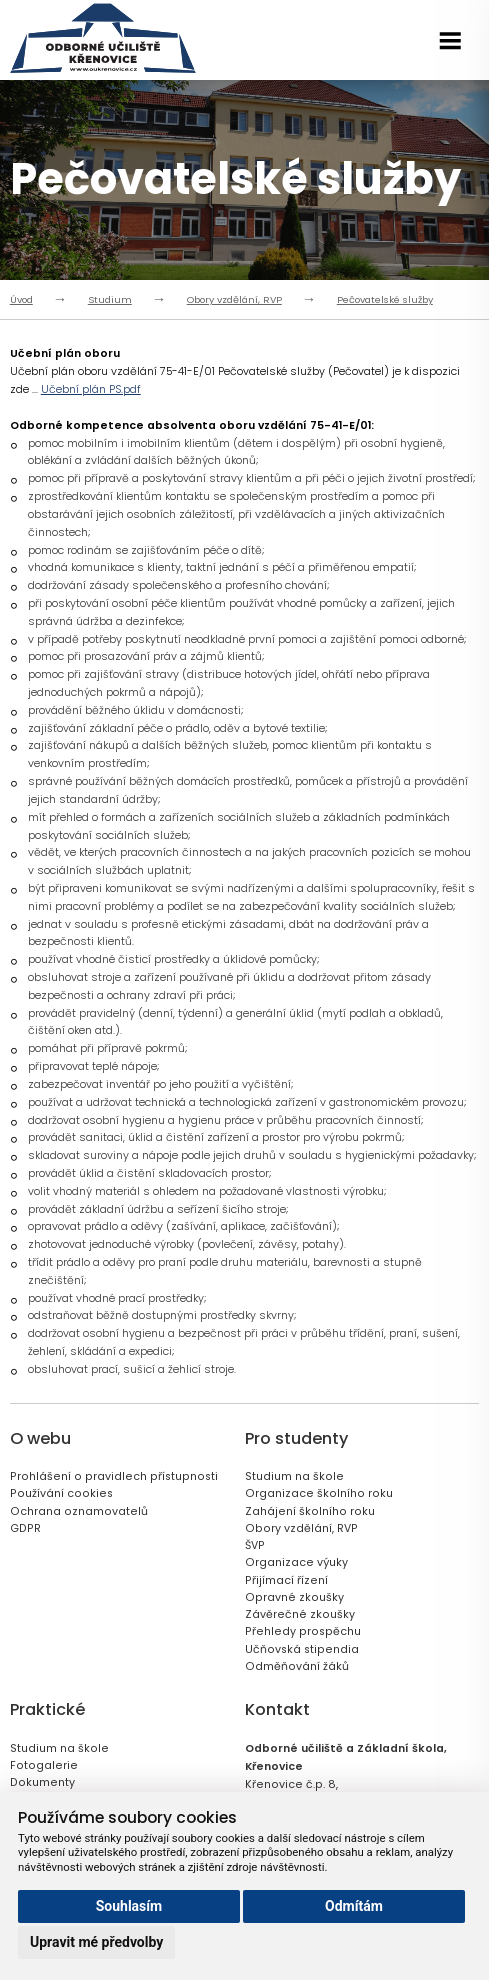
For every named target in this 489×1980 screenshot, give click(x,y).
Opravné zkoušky (294, 1597)
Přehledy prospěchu (303, 1631)
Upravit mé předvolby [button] (96, 1942)
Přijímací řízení (286, 1580)
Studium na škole (294, 1476)
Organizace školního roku (319, 1493)
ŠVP (255, 1545)
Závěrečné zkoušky (300, 1614)
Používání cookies (61, 1493)
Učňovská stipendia (302, 1649)
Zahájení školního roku (310, 1511)
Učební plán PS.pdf (91, 389)
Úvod (21, 299)
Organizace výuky (296, 1562)
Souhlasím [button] (129, 1906)
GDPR (25, 1528)
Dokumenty (42, 1782)
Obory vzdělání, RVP (234, 299)
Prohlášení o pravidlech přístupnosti (114, 1476)
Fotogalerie (44, 1765)
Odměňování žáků (297, 1666)
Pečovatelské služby (385, 299)
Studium (110, 299)
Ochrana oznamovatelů (79, 1511)
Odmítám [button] (354, 1906)
